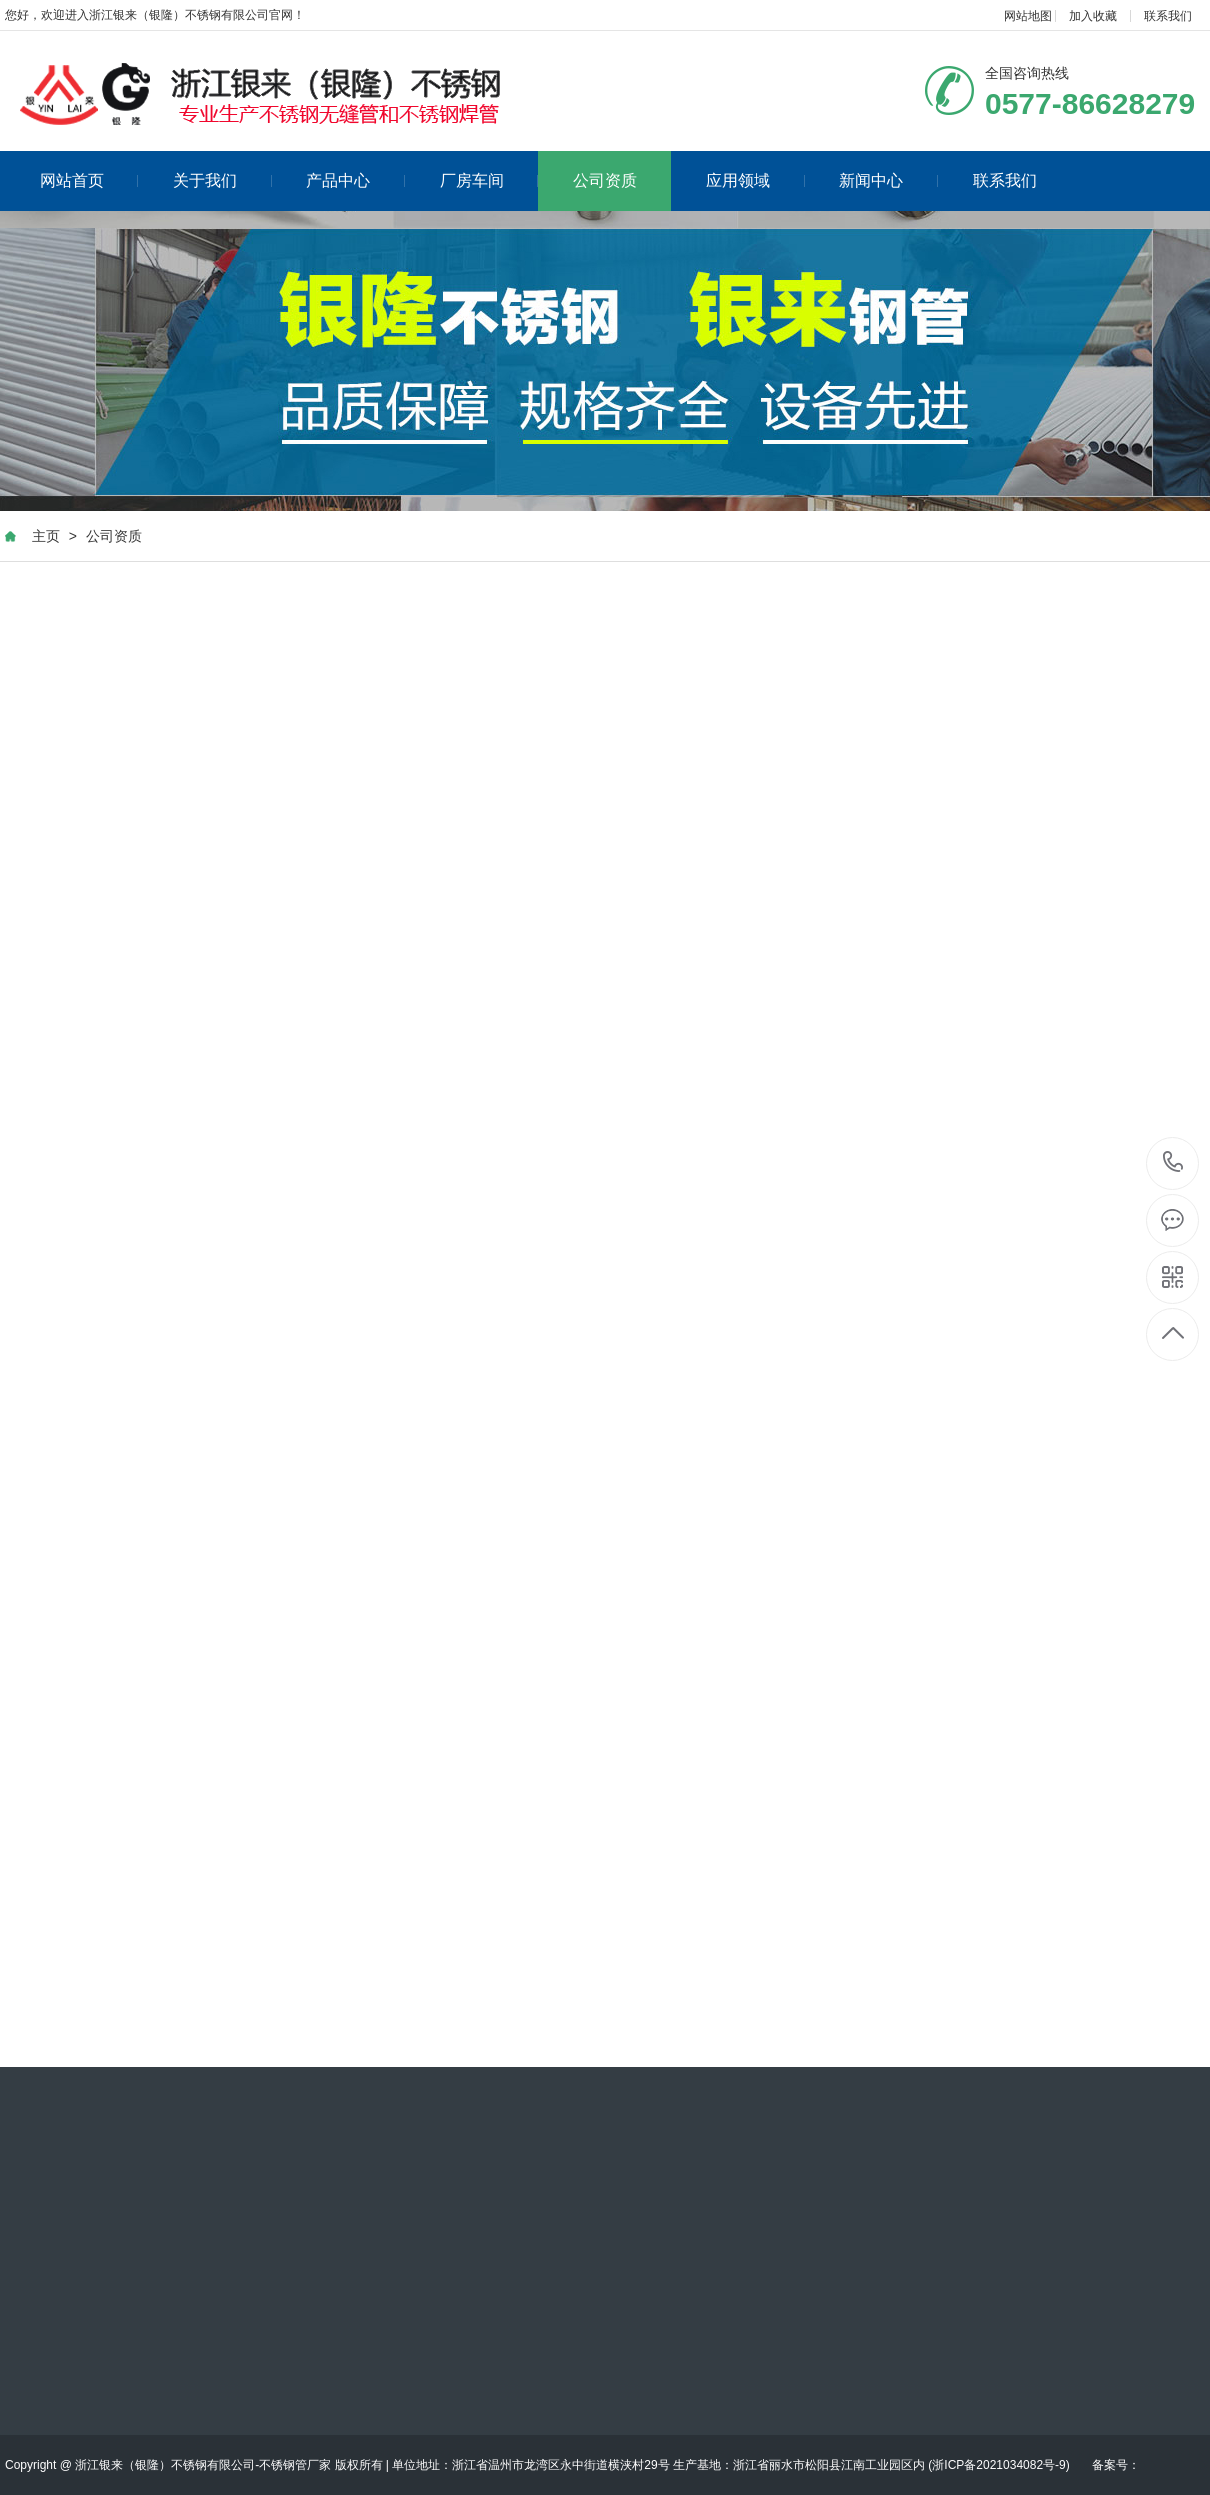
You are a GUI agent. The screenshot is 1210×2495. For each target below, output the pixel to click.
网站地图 (1028, 16)
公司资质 (605, 180)
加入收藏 (1093, 16)
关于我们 (222, 180)
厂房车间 (489, 180)
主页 (46, 536)
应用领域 (755, 180)
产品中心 (355, 180)
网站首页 (89, 180)
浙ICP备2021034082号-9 (998, 2465)
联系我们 (1168, 16)
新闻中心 (888, 180)
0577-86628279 (1173, 1163)
